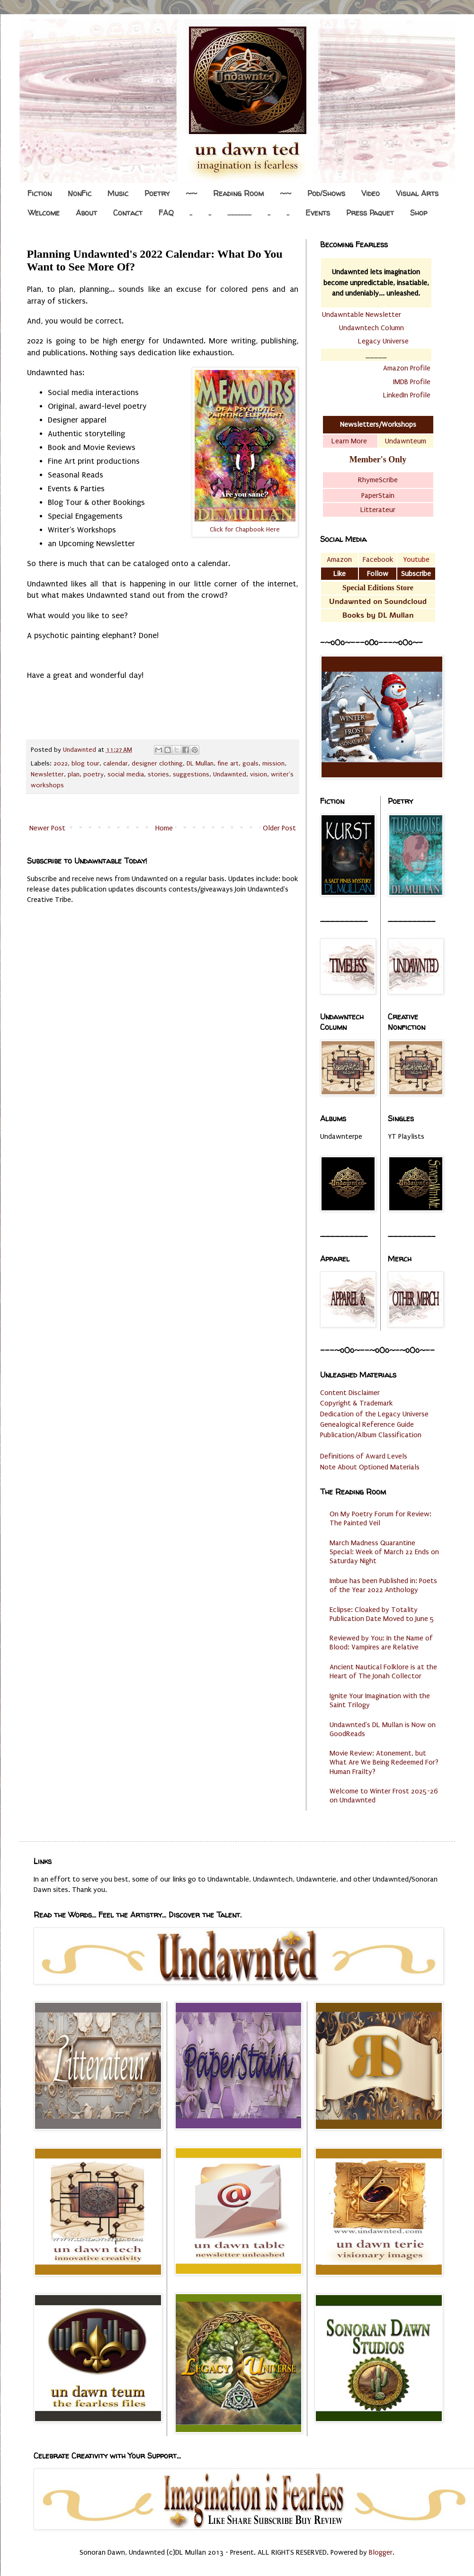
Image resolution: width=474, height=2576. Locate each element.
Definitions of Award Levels (363, 1456)
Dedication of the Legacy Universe (374, 1414)
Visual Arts (417, 193)
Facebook (378, 559)
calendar (115, 763)
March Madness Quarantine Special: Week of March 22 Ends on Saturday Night (384, 1552)
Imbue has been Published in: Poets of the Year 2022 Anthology (383, 1585)
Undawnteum (405, 441)
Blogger (381, 2552)
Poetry (157, 193)
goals (250, 763)
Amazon (339, 559)
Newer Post (47, 828)
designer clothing (157, 763)
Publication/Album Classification (370, 1435)
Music (117, 193)
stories (158, 774)
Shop (418, 212)
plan (74, 774)
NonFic (79, 193)
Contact (128, 212)
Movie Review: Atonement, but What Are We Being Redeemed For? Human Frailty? (384, 1762)
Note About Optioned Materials (370, 1467)
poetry (93, 774)
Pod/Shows (326, 193)
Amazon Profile (406, 368)
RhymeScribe (378, 480)
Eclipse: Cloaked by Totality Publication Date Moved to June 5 (382, 1614)
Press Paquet (370, 212)
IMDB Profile (411, 382)
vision (258, 774)
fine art (228, 763)
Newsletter (47, 774)
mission (273, 763)
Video (370, 193)
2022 (61, 763)
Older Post (279, 828)
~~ (191, 193)
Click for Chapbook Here (245, 529)
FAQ (166, 212)
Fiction (39, 193)
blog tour (85, 763)
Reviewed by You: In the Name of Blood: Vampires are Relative (381, 1642)
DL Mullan (200, 763)
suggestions (191, 774)
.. (190, 212)
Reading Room (238, 193)
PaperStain (377, 495)
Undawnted (229, 774)
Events (317, 212)
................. (239, 212)
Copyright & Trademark (356, 1403)
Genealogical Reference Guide (367, 1424)
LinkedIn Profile (406, 395)
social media (125, 774)
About (86, 212)
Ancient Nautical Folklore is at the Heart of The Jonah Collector (383, 1671)
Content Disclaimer (350, 1392)
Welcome (44, 212)
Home (164, 828)
